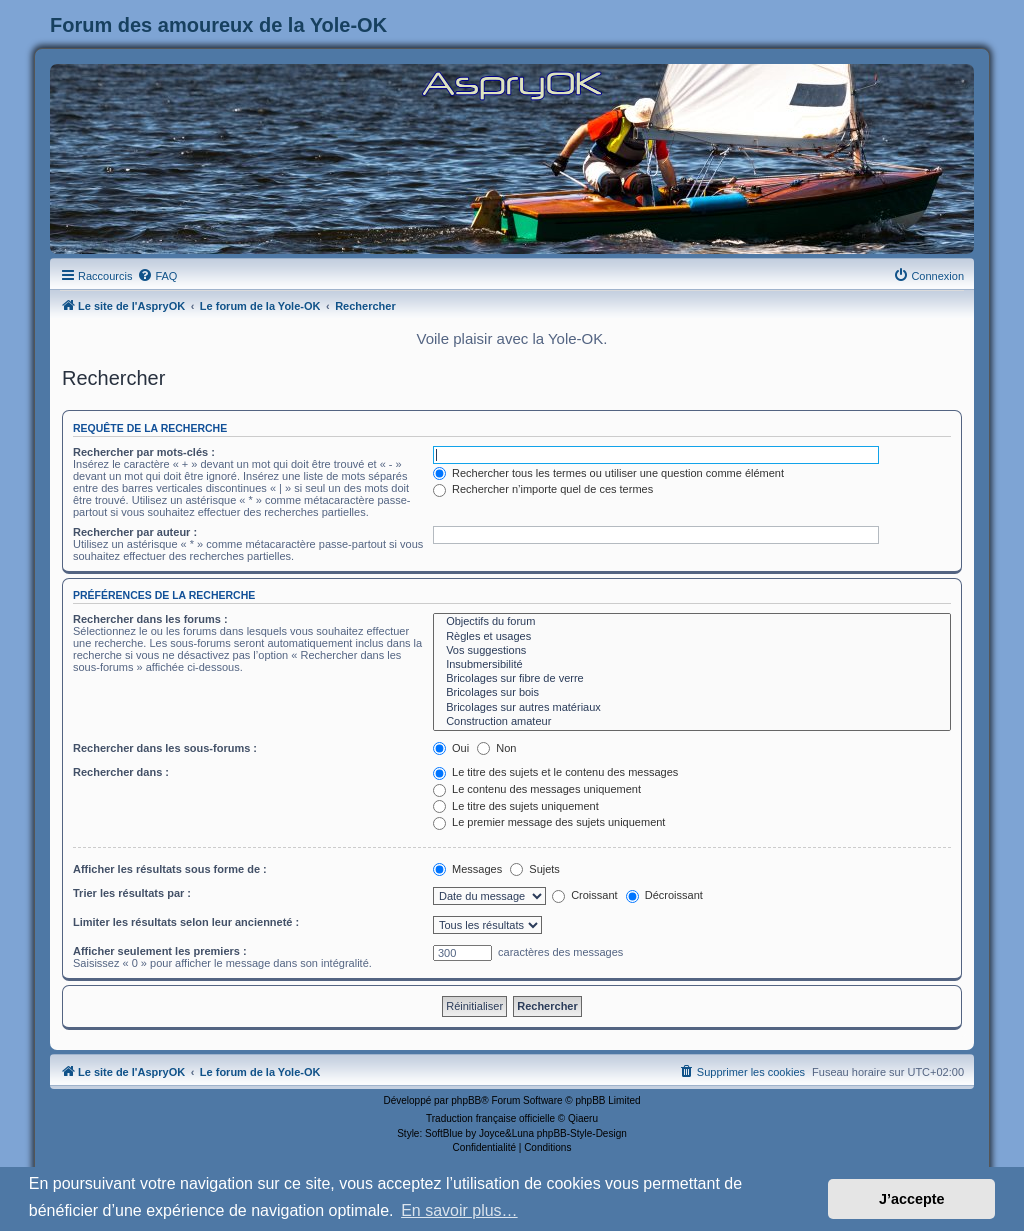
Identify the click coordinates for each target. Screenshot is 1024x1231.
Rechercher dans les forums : (150, 619)
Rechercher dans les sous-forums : (165, 748)
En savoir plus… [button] (459, 1210)
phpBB (466, 1100)
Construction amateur (692, 722)
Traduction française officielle (490, 1118)
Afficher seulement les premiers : (160, 951)
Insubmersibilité (692, 665)
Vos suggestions (692, 651)
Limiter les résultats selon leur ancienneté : (186, 922)
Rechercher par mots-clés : (144, 452)
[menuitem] (157, 276)
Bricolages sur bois (692, 693)
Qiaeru (583, 1118)
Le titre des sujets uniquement (516, 806)
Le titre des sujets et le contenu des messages (555, 772)
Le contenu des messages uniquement (537, 789)
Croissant (585, 895)
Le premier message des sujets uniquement (549, 822)
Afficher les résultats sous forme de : (170, 869)
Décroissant (664, 895)
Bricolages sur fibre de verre (692, 679)
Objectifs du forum (692, 622)
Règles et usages (692, 637)
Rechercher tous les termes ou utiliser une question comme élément (608, 473)
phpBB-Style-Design (582, 1133)
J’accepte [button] (912, 1199)
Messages (467, 869)
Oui (451, 748)
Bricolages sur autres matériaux (692, 708)
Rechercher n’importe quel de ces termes (543, 489)
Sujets (535, 869)
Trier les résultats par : (132, 893)
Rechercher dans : (121, 772)
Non (496, 748)
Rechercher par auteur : (135, 532)
